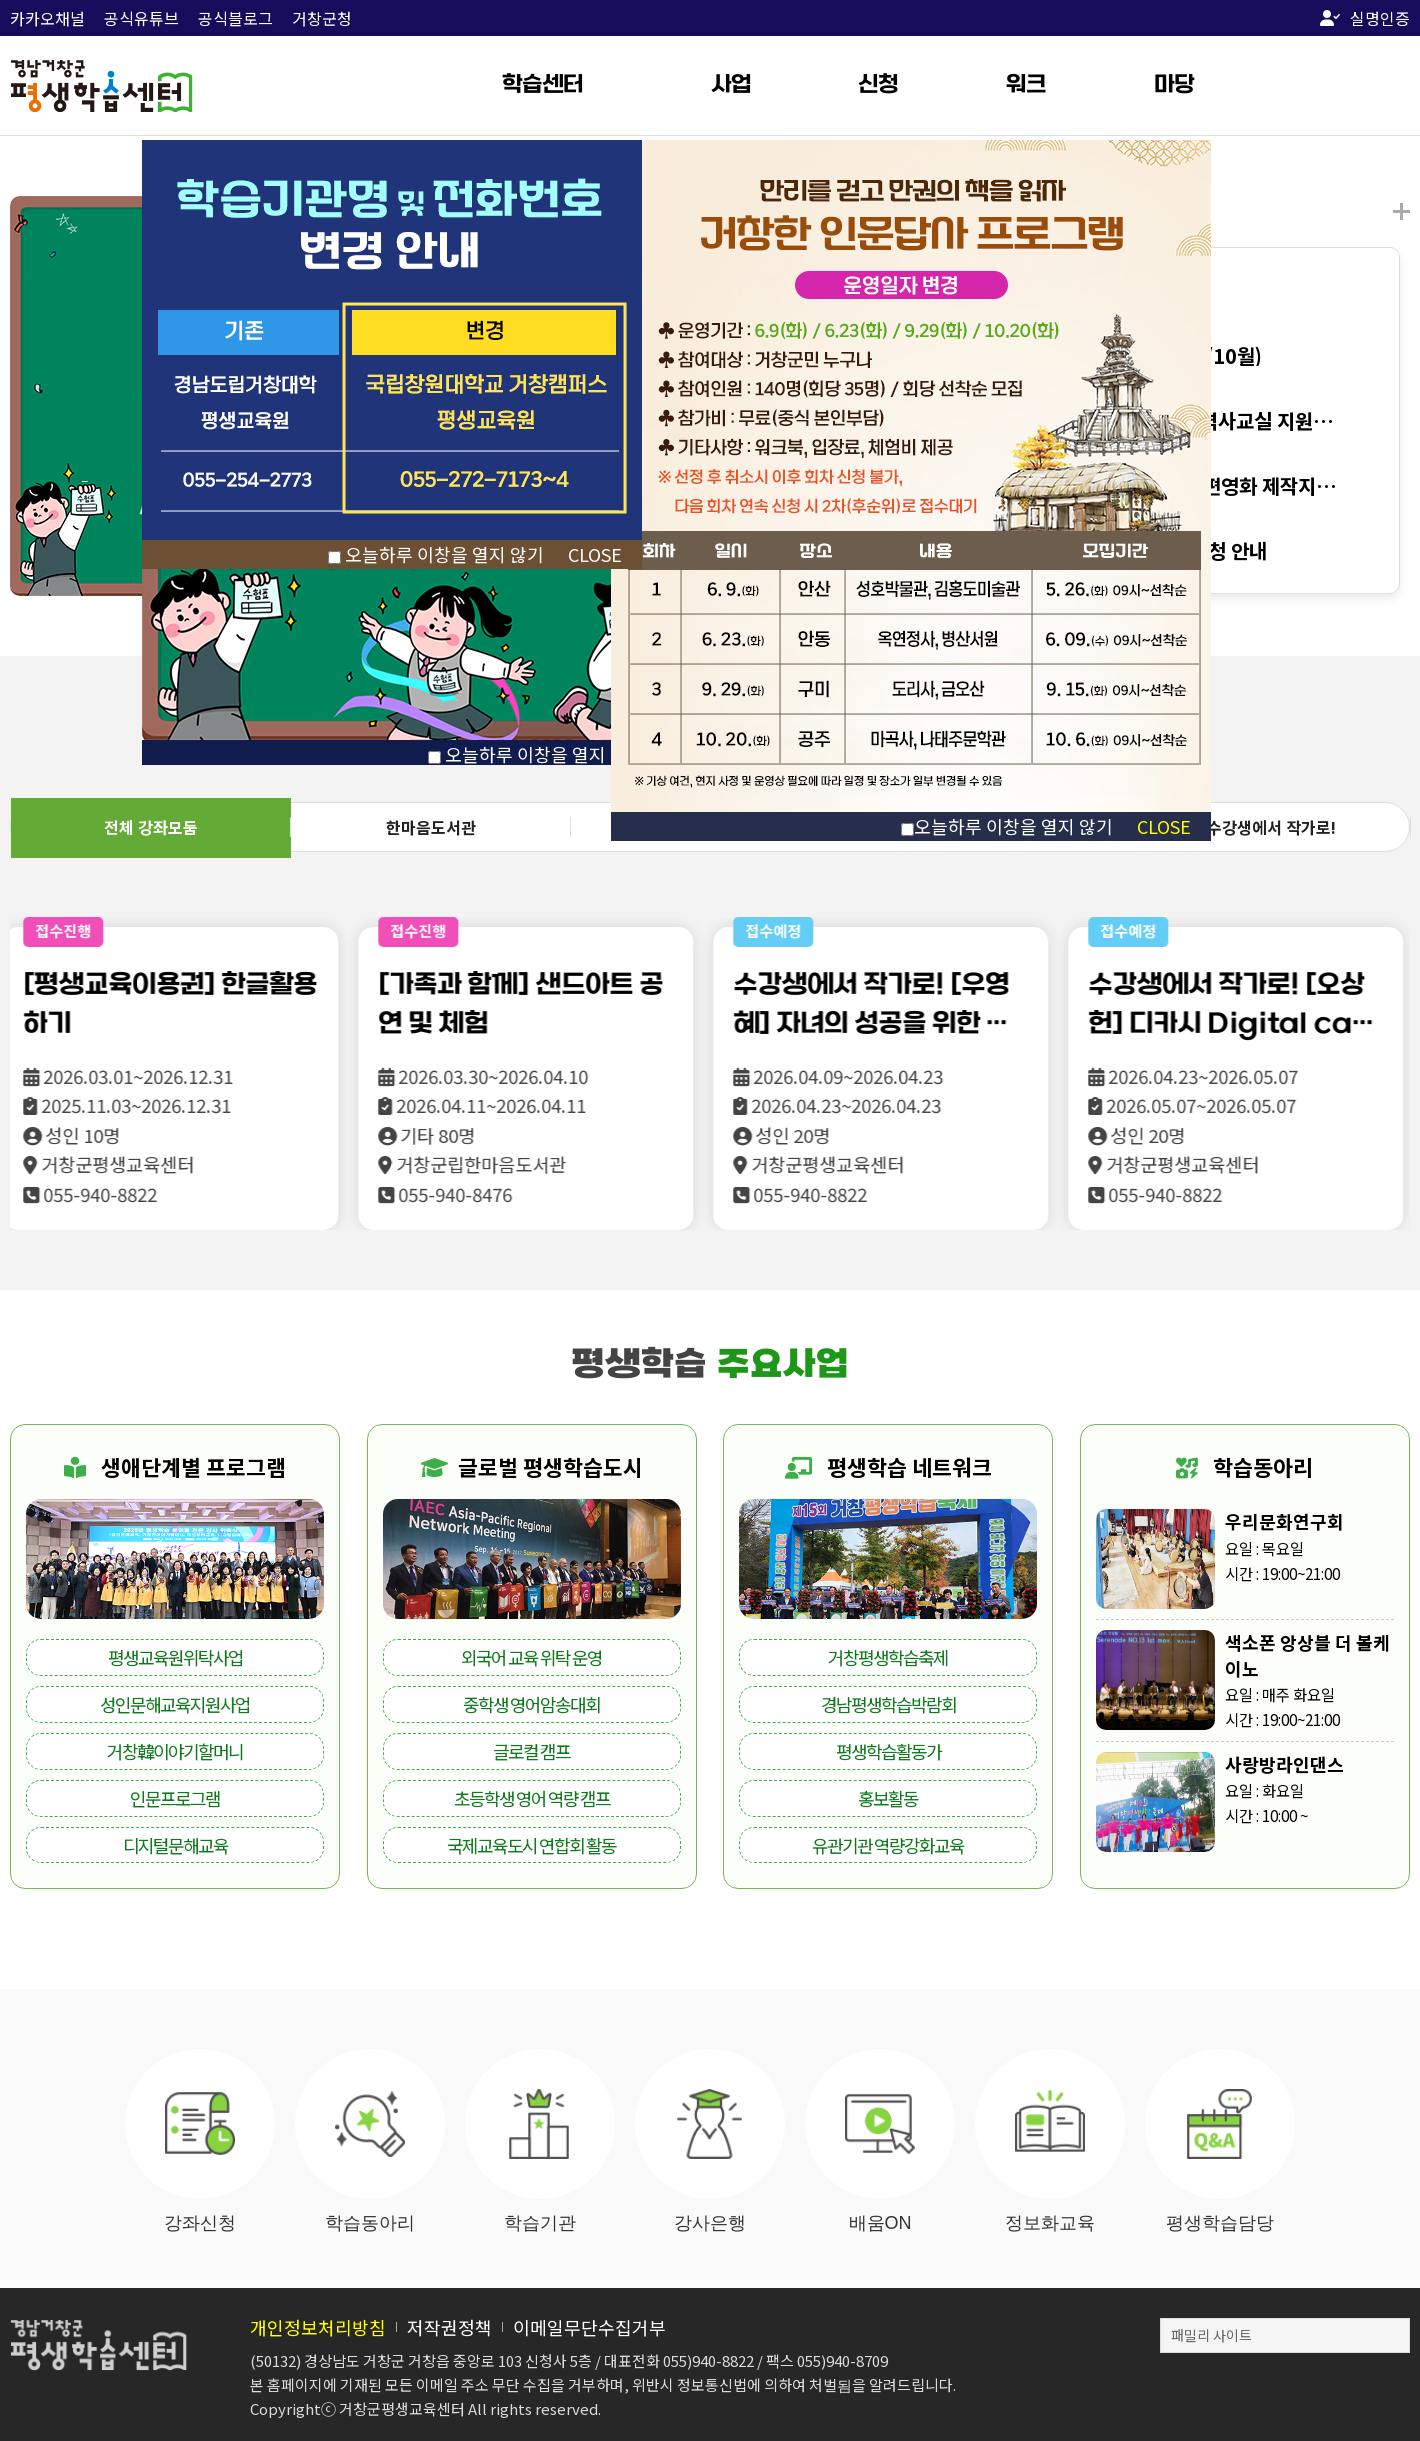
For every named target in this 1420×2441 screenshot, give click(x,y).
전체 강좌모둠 (151, 827)
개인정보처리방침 (318, 2327)
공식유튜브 (141, 18)
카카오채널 (47, 18)
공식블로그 (235, 18)
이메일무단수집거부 (589, 2327)
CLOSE (1164, 826)
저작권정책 (449, 2327)
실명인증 (1365, 18)
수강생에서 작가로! (1271, 827)
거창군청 (322, 18)
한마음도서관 (431, 827)
